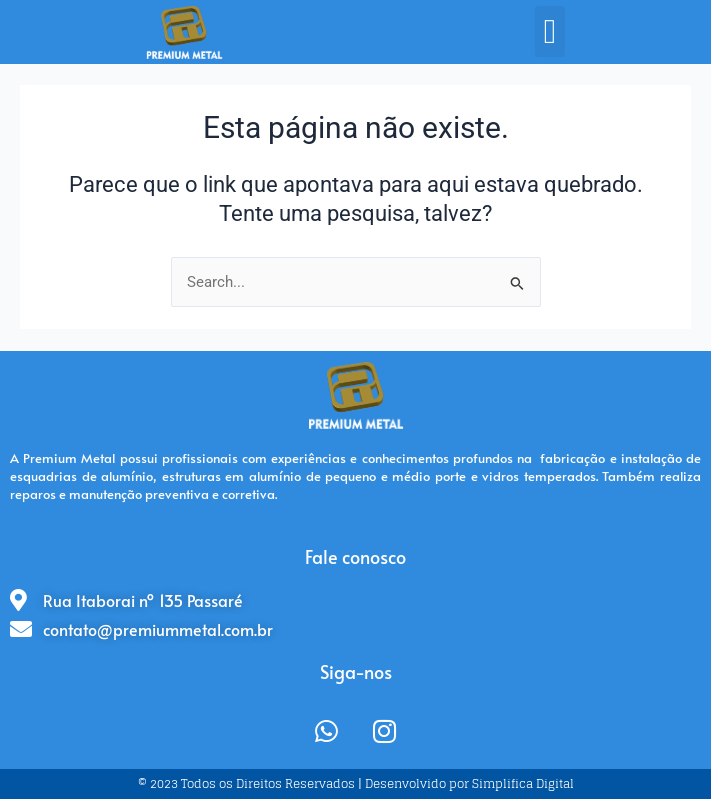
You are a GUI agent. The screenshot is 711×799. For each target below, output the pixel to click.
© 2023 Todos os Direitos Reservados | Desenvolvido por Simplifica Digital (356, 783)
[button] (549, 31)
